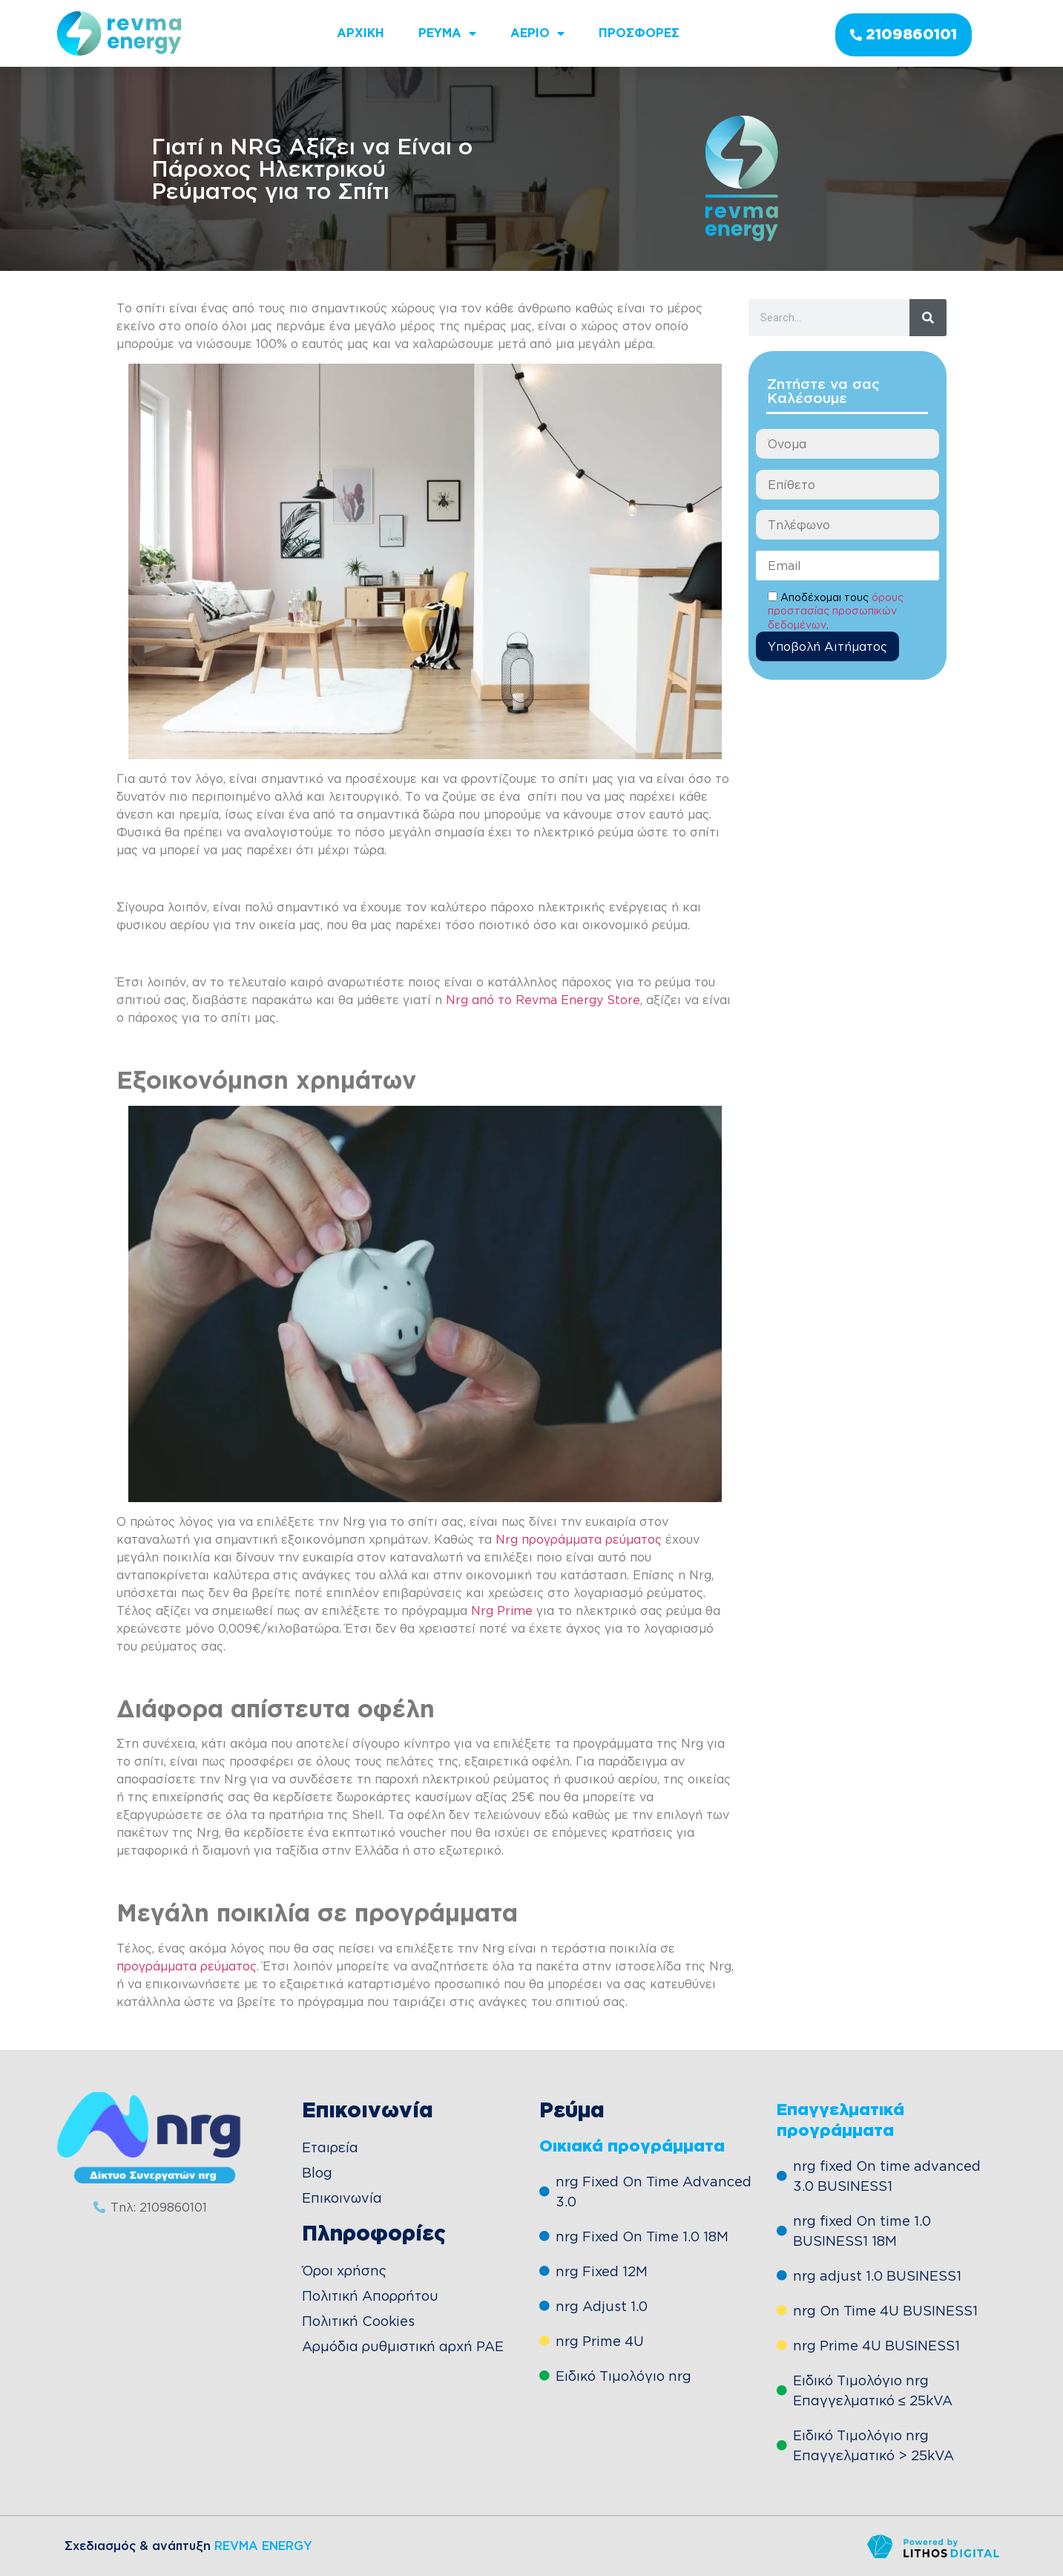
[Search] (928, 317)
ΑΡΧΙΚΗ (360, 32)
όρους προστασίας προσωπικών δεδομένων (836, 610)
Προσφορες (639, 32)
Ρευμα (447, 33)
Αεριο (537, 33)
